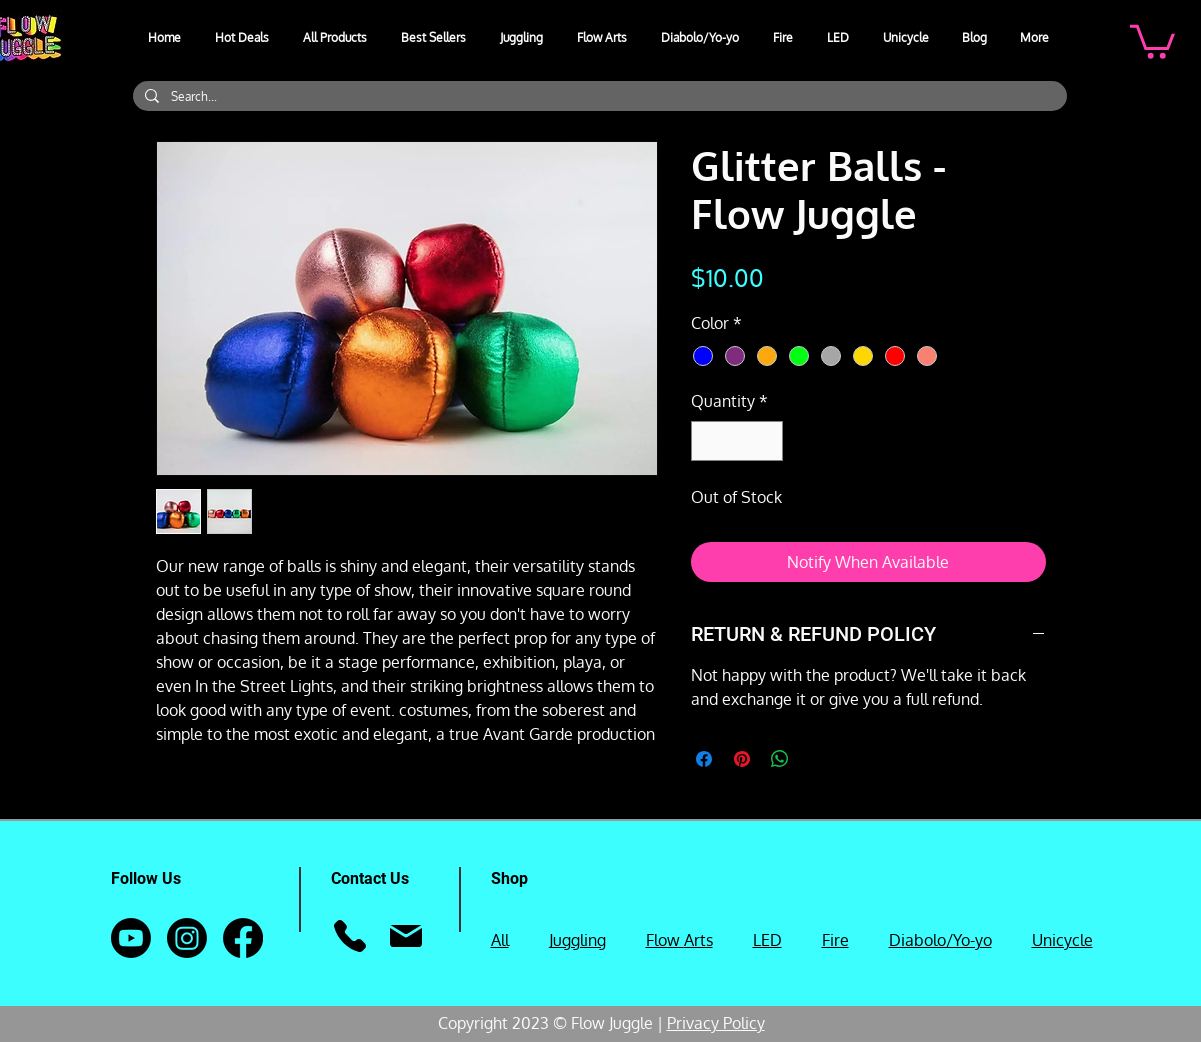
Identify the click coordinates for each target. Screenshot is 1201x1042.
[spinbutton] (737, 441)
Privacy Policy (716, 1023)
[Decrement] (708, 441)
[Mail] (406, 936)
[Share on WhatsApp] (780, 759)
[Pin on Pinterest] (742, 759)
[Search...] (598, 96)
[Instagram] (187, 938)
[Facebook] (243, 938)
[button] (523, 38)
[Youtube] (131, 938)
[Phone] (350, 936)
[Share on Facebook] (704, 759)
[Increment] (766, 441)
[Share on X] (818, 759)
